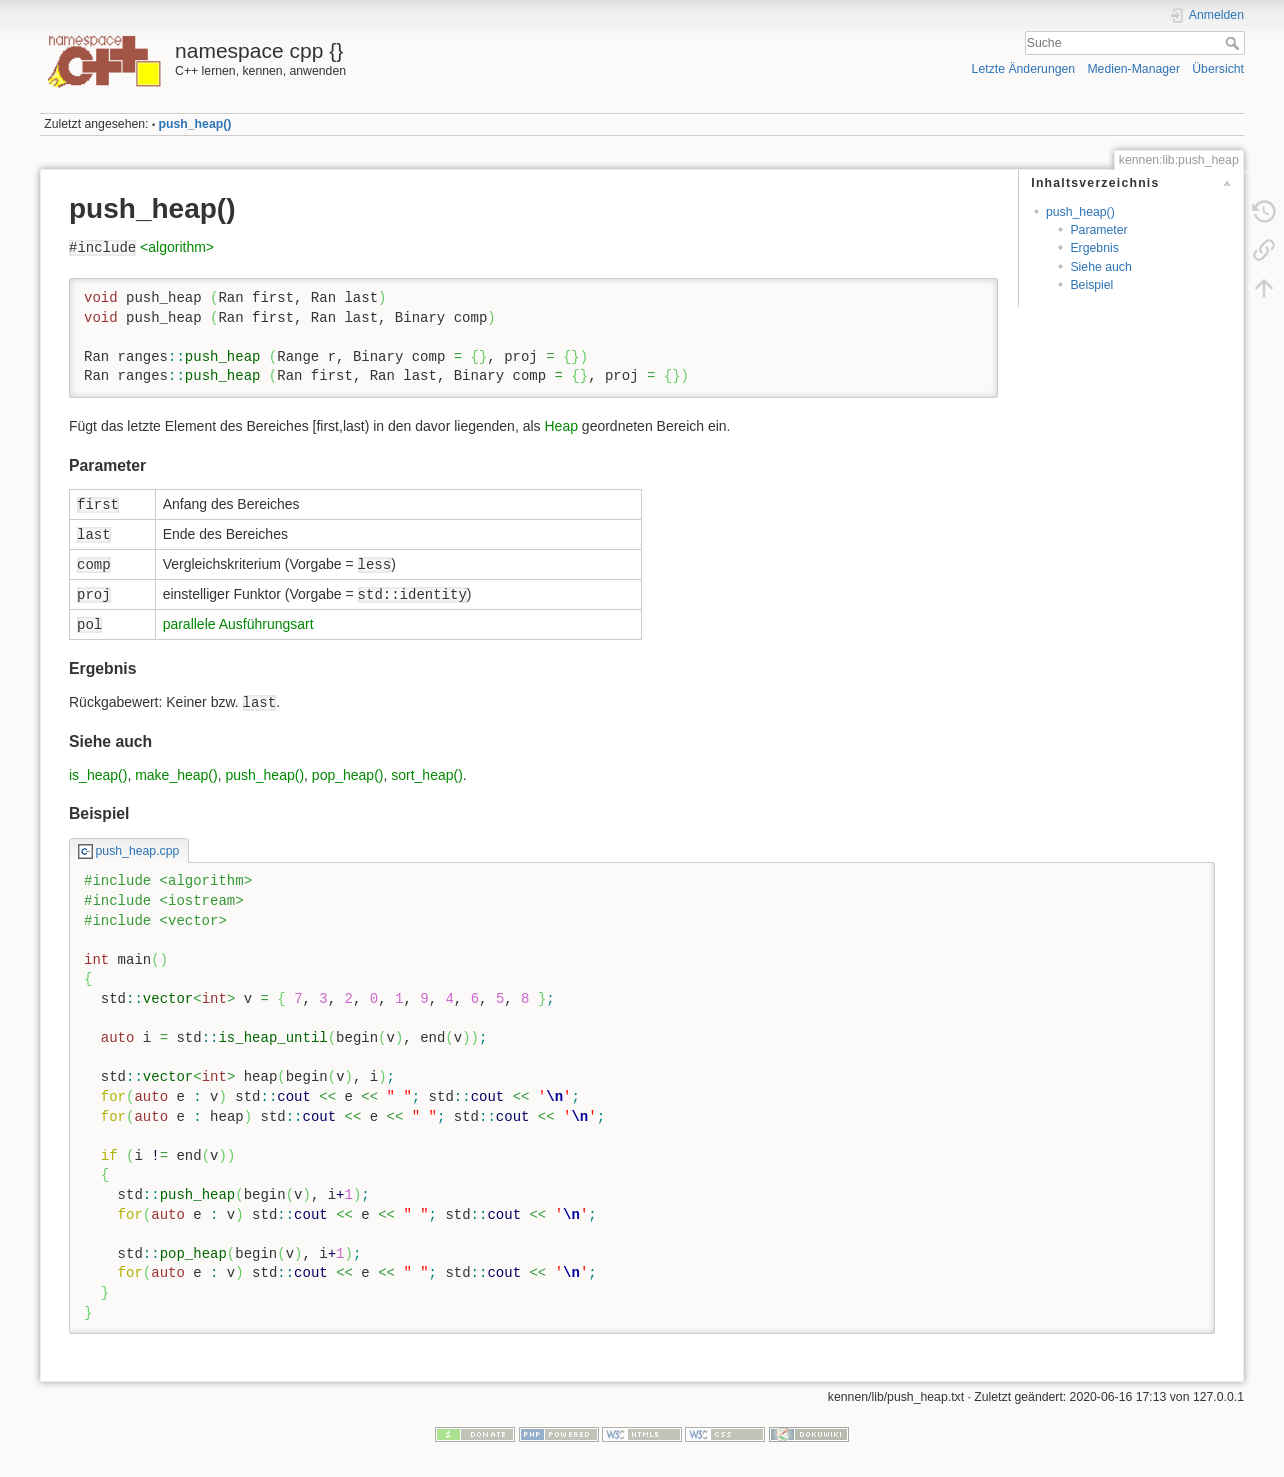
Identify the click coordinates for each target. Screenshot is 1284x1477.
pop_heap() (348, 775)
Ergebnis (1094, 248)
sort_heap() (427, 775)
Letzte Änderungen (1024, 69)
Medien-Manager (1133, 69)
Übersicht (1218, 69)
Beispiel (1091, 285)
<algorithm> (177, 247)
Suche (1234, 43)
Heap (560, 426)
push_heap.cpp (138, 851)
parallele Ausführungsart (238, 624)
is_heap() (98, 775)
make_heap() (176, 775)
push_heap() (195, 124)
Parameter (1098, 230)
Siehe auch (1100, 267)
